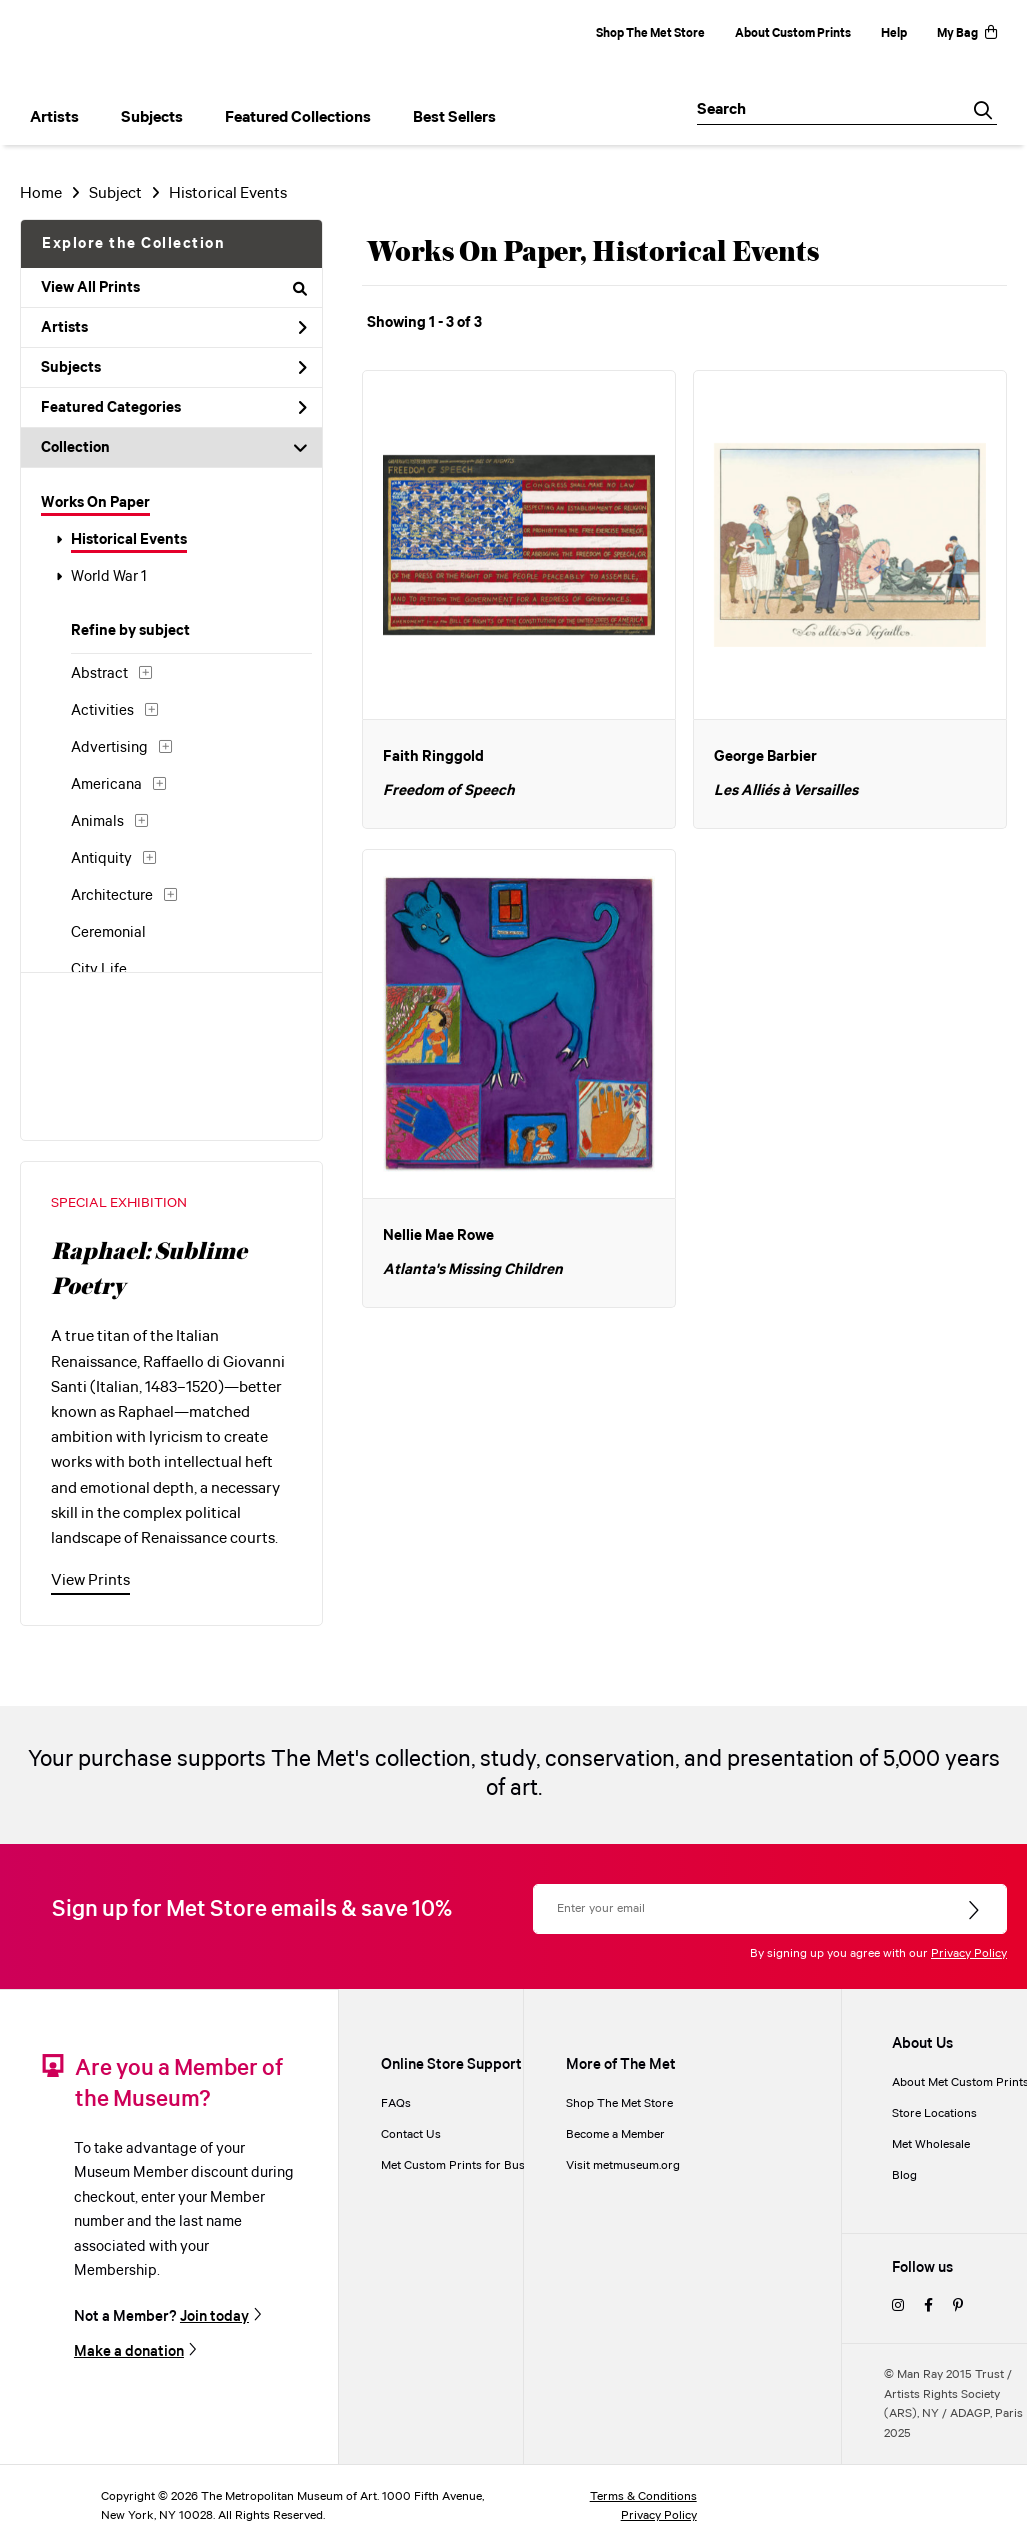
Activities (102, 711)
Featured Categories (174, 408)
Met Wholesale (931, 2144)
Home (41, 193)
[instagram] (898, 2306)
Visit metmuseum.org (623, 2165)
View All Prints (174, 288)
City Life (99, 970)
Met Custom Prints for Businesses (473, 2165)
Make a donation (129, 2351)
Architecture (112, 896)
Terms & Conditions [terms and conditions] (643, 2496)
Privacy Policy (969, 1953)
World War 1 (109, 577)
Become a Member (615, 2134)
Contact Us (411, 2134)
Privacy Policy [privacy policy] (659, 2515)
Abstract (99, 674)
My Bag (967, 33)
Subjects (174, 368)
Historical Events (129, 540)
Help (894, 33)
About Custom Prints (793, 33)
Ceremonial (108, 933)
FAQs (396, 2103)
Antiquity (101, 859)
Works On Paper (95, 503)
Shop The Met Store (650, 33)
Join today (214, 2316)
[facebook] (928, 2306)
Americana (106, 785)
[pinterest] (958, 2306)
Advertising (109, 748)
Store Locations (934, 2113)
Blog (904, 2175)
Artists (174, 328)
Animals (97, 822)
